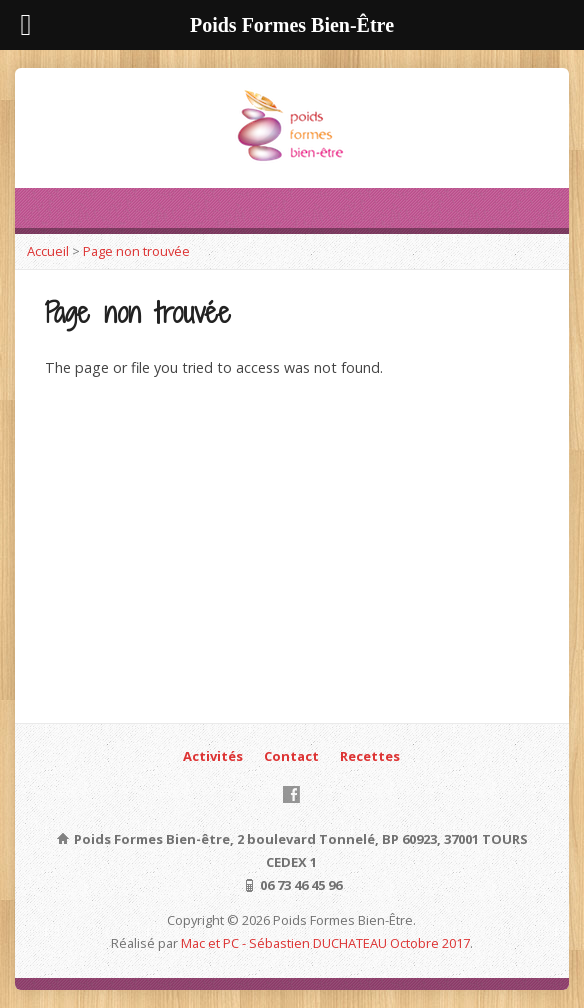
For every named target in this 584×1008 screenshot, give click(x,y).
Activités (213, 756)
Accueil (48, 251)
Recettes (370, 756)
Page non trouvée (136, 251)
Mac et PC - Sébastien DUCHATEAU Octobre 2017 (325, 943)
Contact (291, 756)
